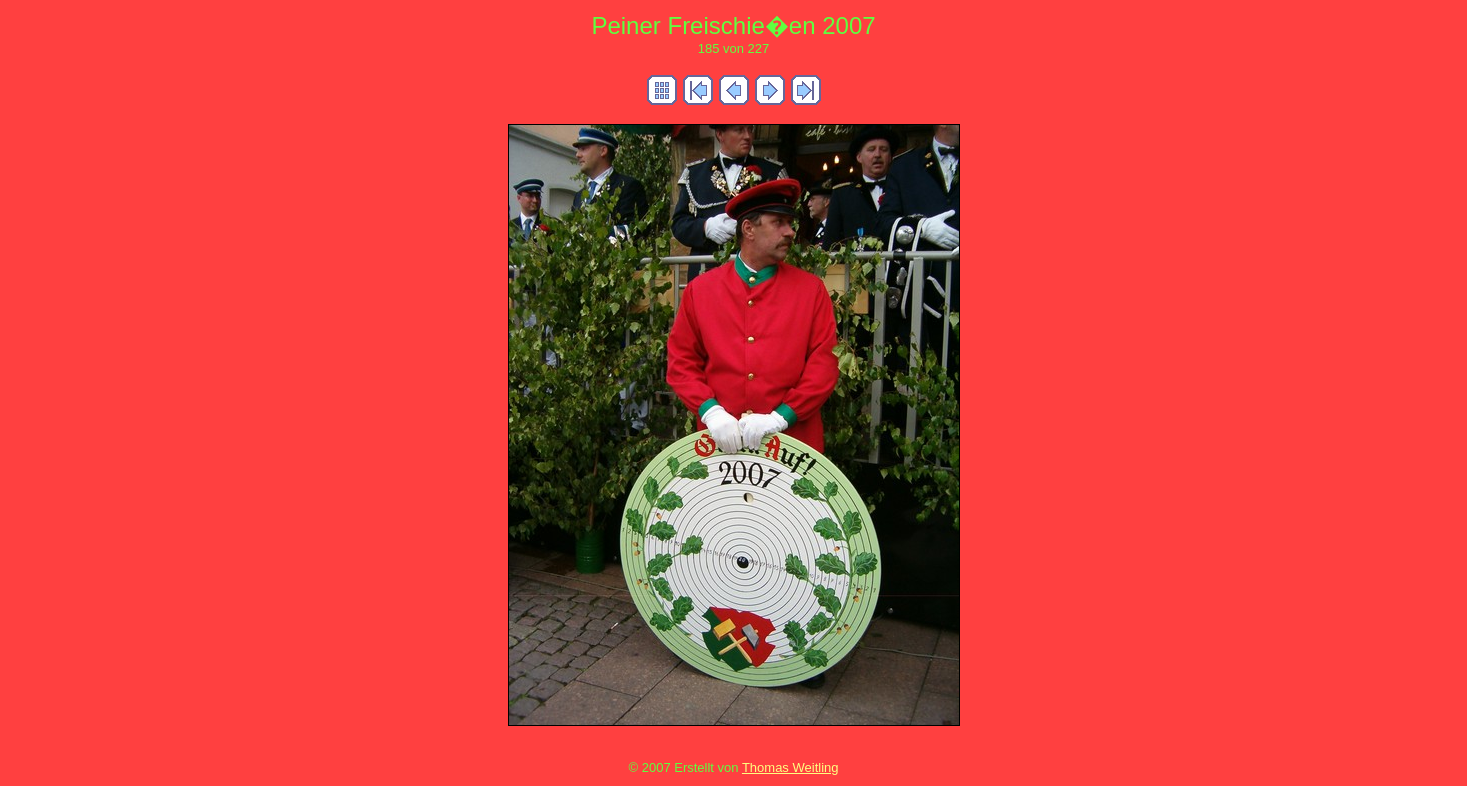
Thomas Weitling (790, 767)
